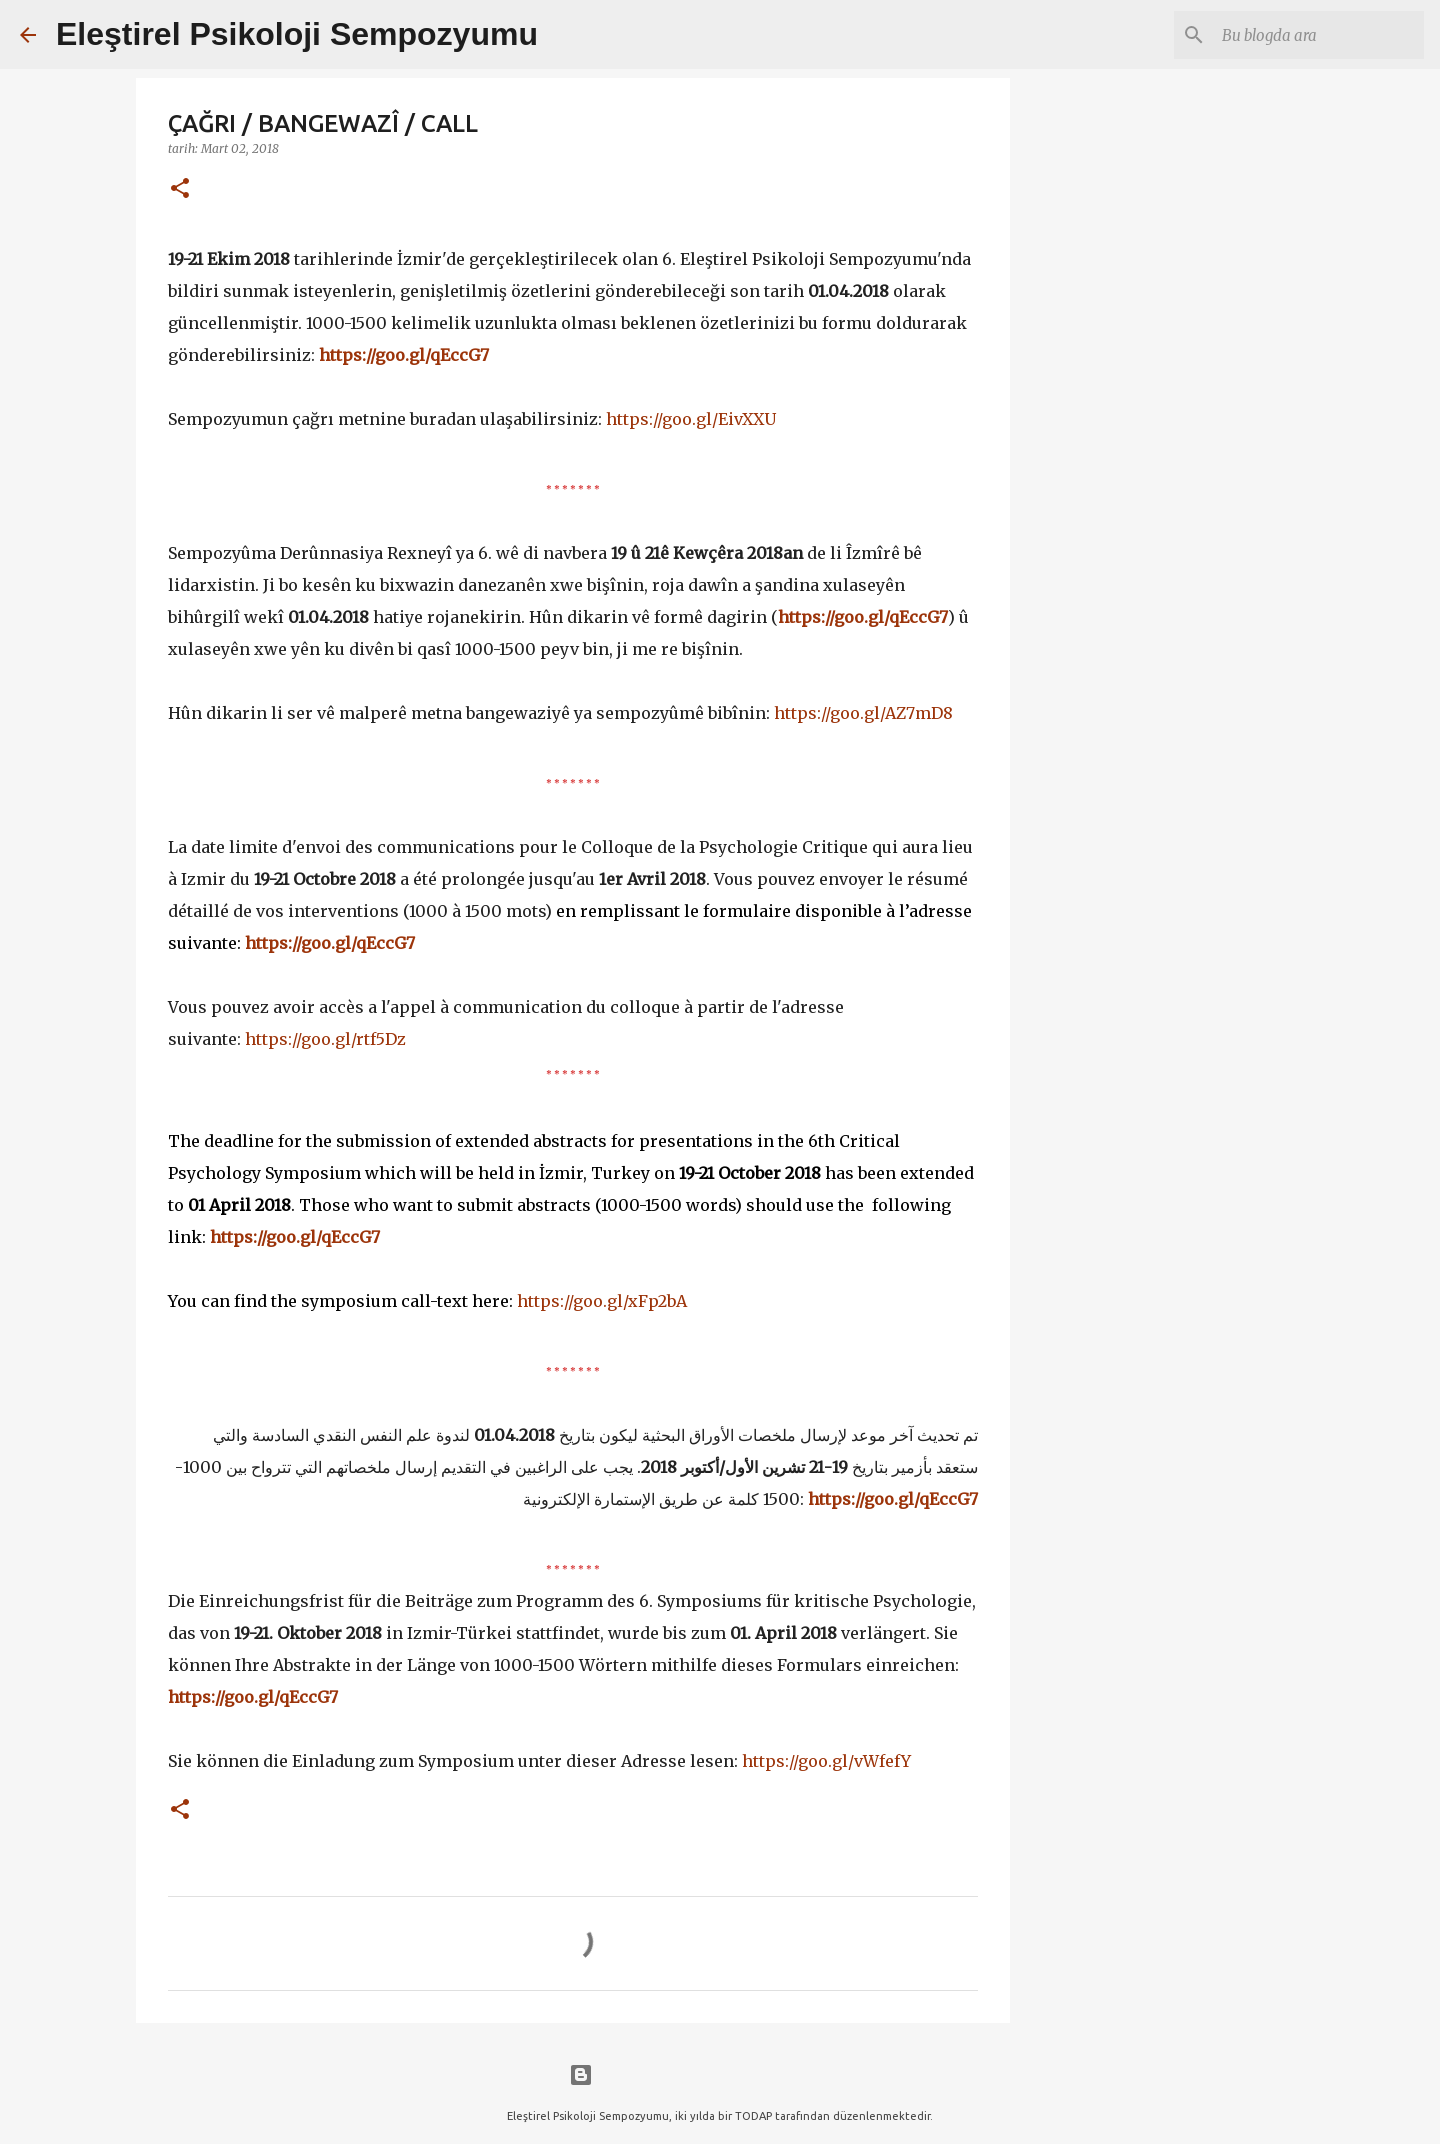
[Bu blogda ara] (1319, 35)
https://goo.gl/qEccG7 (404, 355)
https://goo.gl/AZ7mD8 (863, 713)
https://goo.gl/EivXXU (691, 419)
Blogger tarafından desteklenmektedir (720, 2075)
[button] (180, 189)
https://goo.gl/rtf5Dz (325, 1039)
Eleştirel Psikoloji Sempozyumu (297, 34)
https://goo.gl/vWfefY (826, 1761)
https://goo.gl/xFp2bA (602, 1301)
